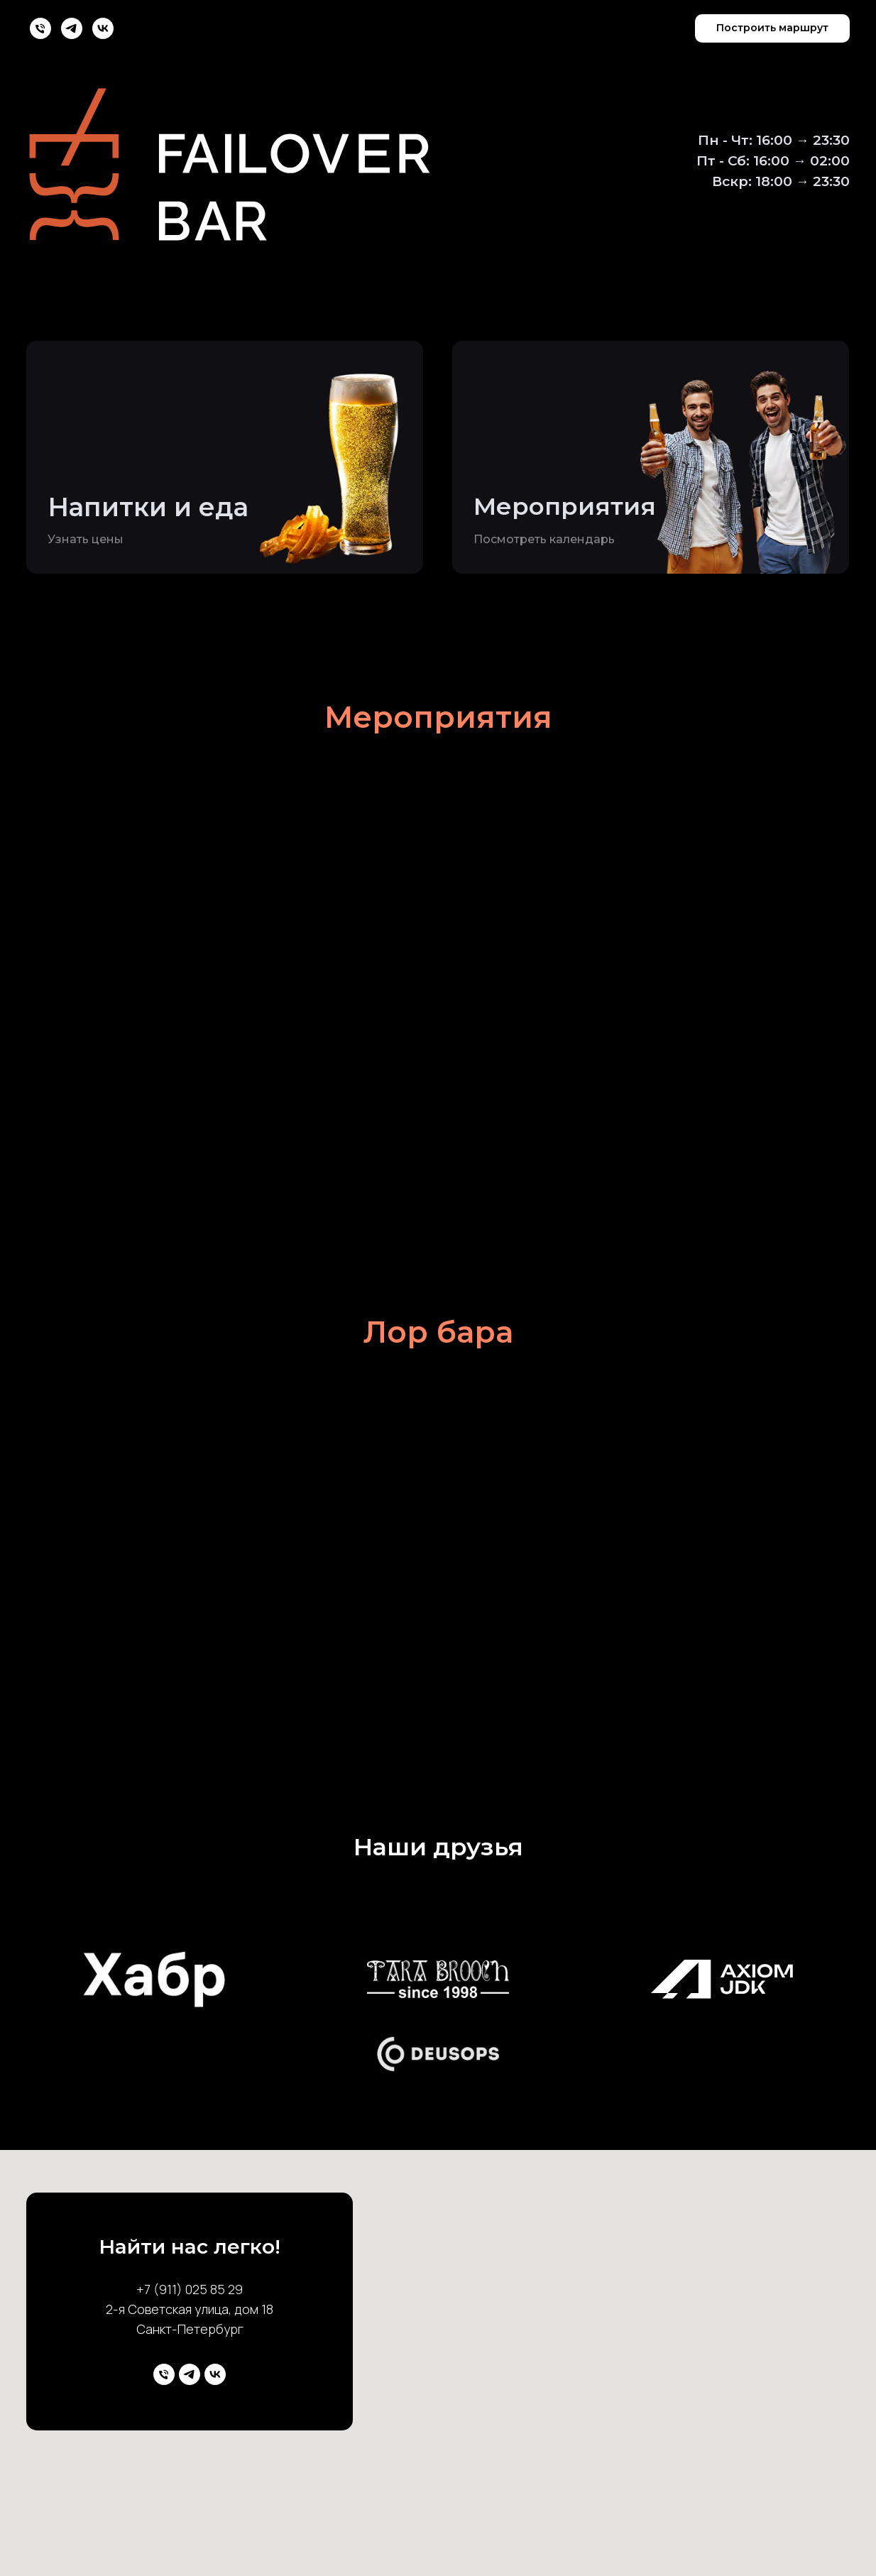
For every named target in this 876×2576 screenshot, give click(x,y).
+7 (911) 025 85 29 (189, 2289)
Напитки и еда (148, 507)
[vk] (103, 28)
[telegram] (71, 28)
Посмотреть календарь (544, 539)
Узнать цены (86, 539)
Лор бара (438, 1332)
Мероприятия (564, 506)
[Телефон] (40, 28)
